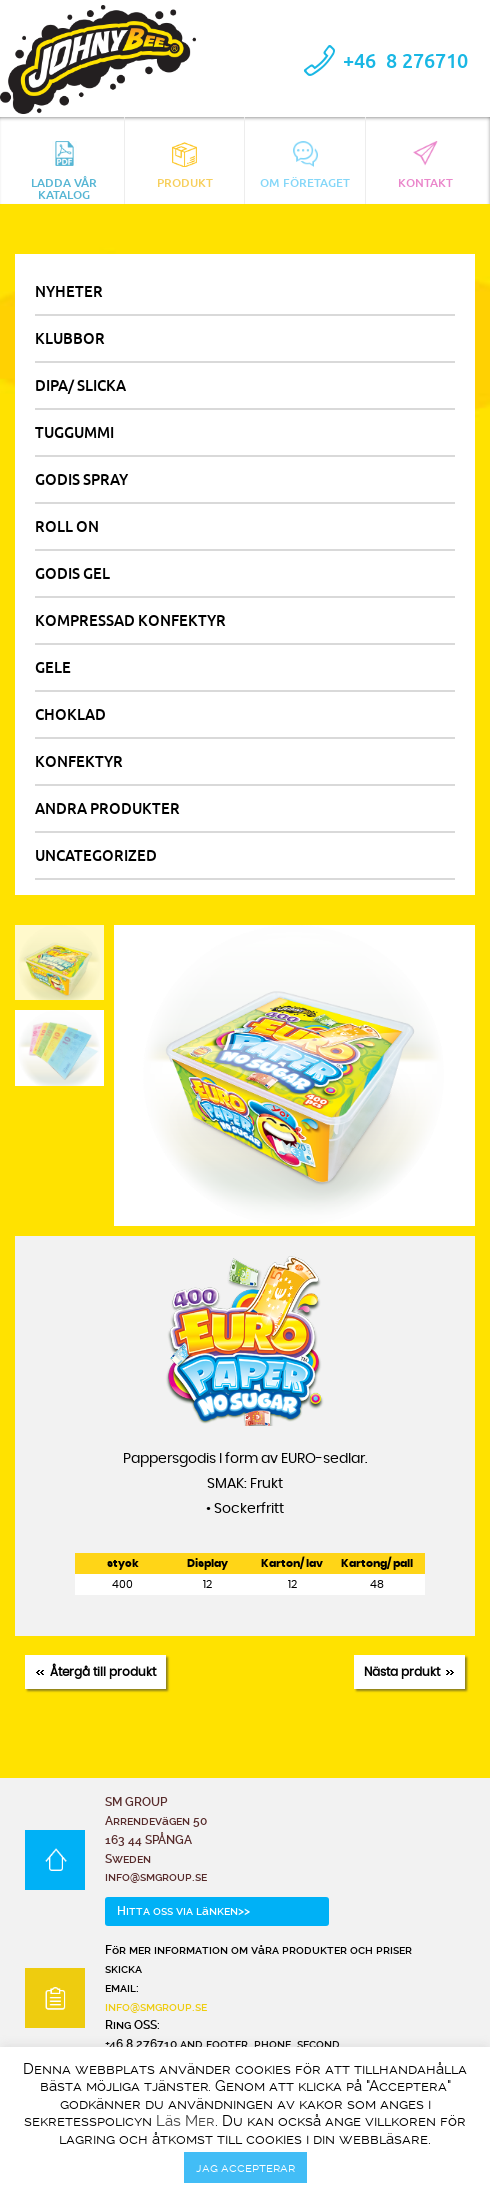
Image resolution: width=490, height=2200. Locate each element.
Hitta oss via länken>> (183, 1911)
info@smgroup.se (156, 2007)
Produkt (185, 165)
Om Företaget (305, 165)
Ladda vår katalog (64, 169)
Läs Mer (185, 2121)
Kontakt (425, 165)
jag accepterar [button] (245, 2167)
